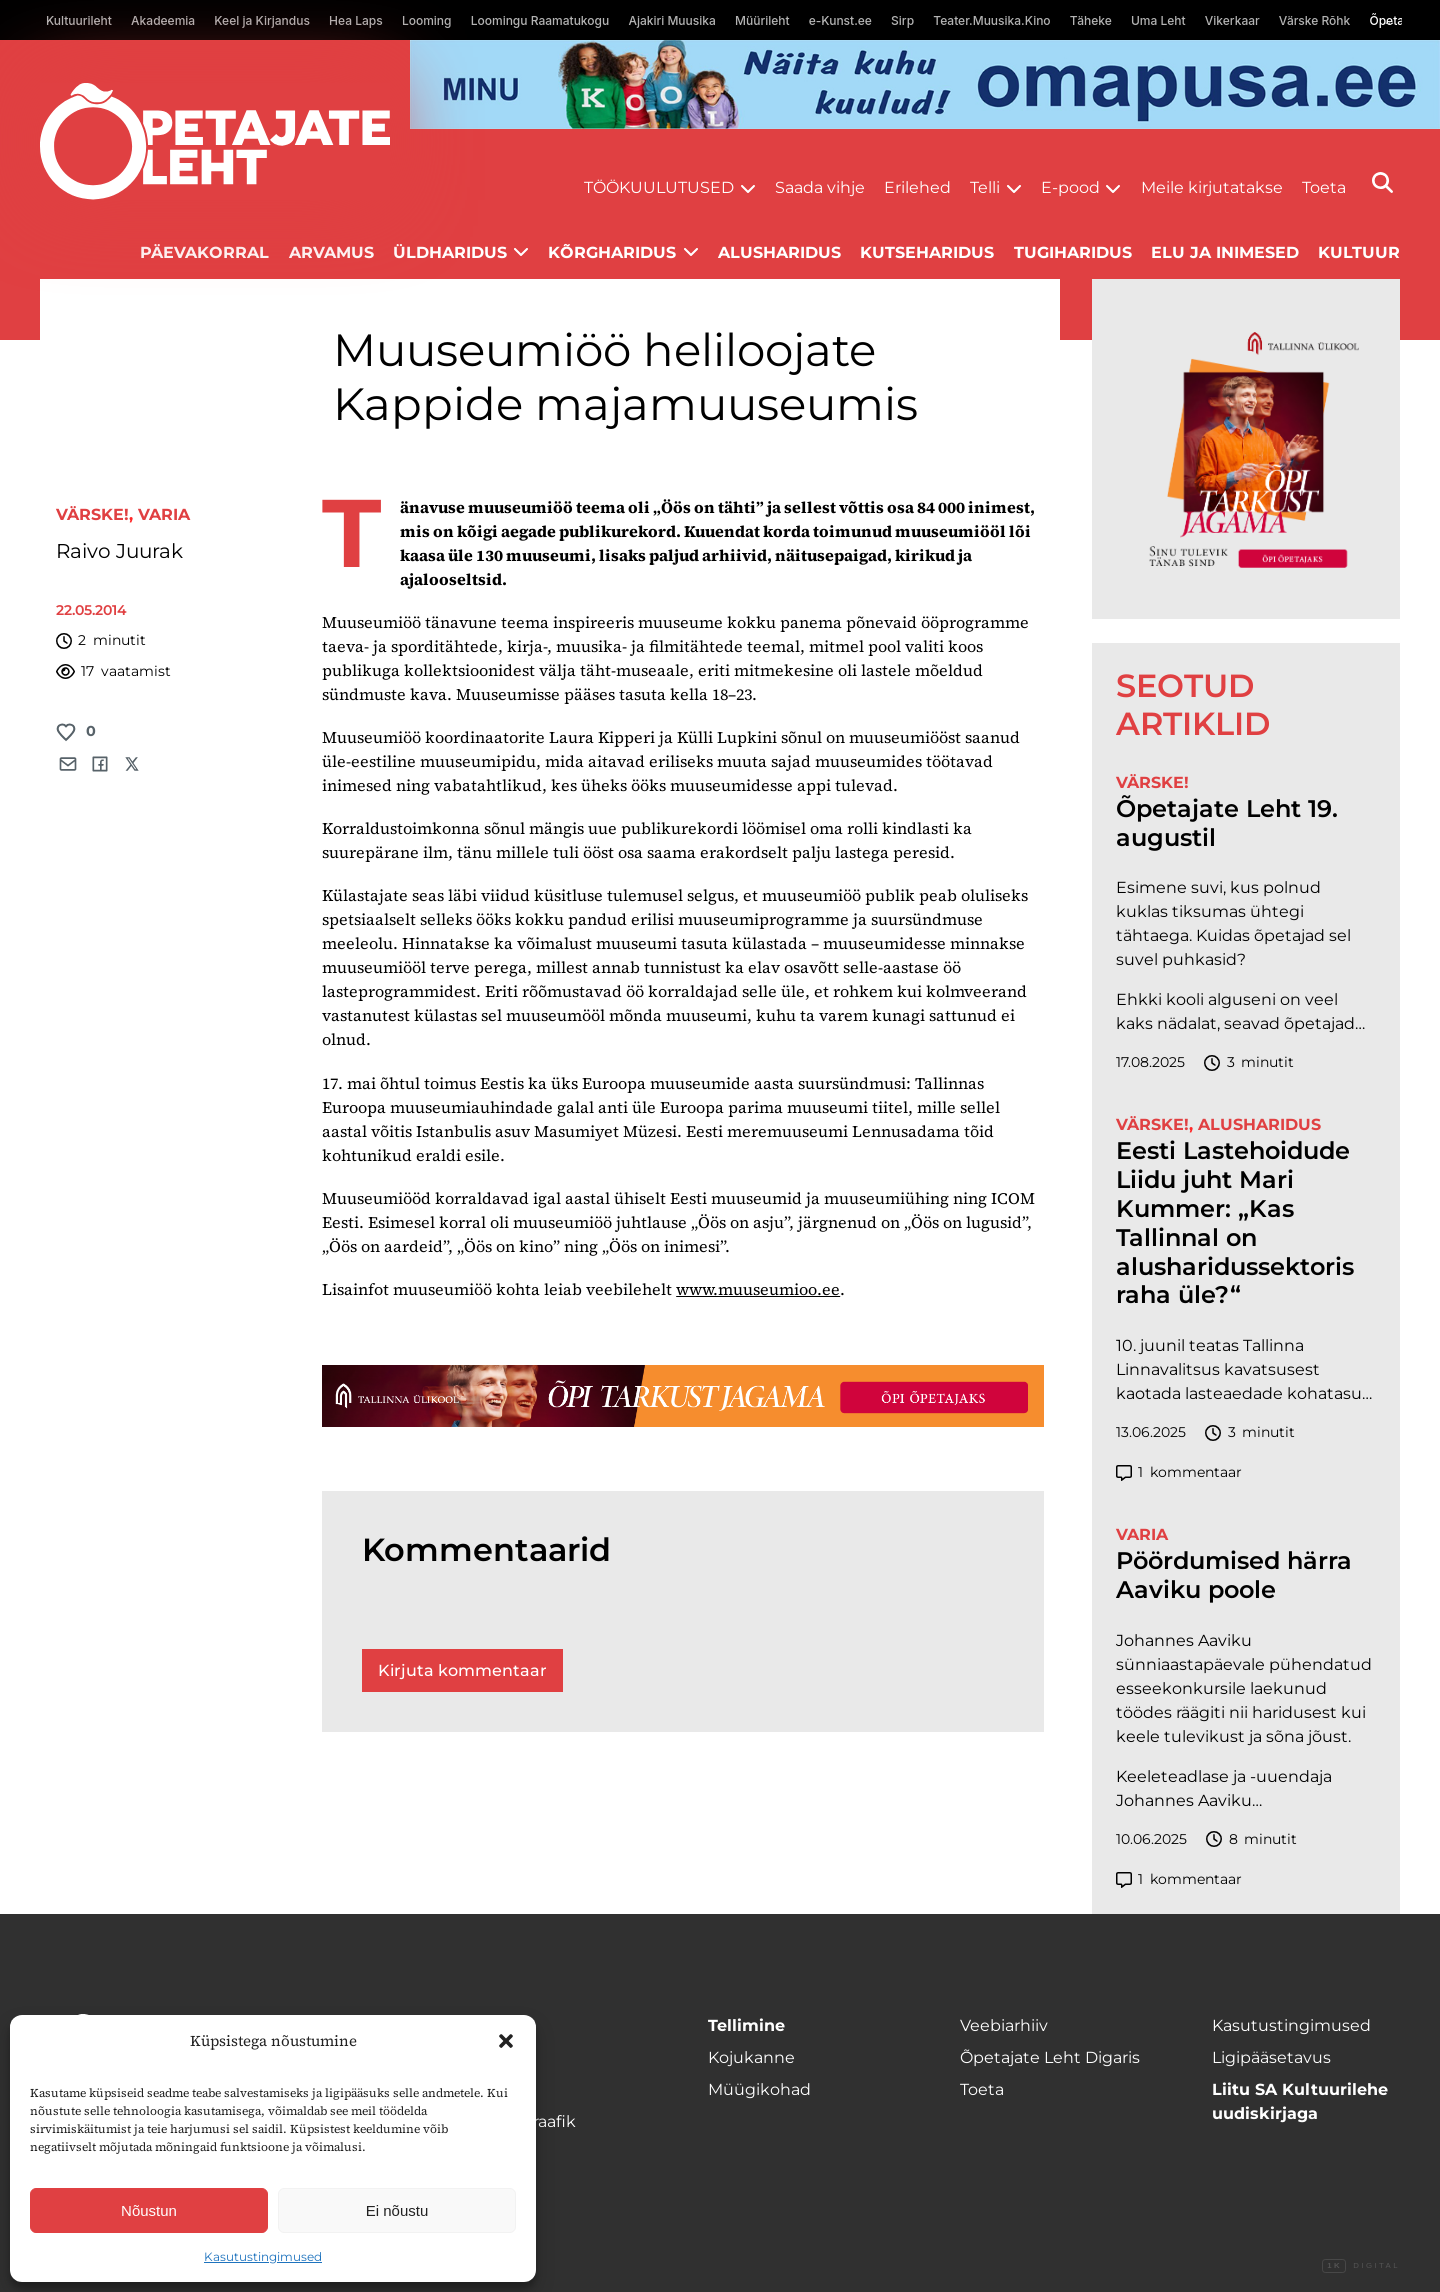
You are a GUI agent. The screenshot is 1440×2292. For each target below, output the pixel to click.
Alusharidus (779, 252)
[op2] (925, 84)
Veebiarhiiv (1004, 2025)
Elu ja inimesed (1225, 252)
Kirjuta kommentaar (462, 1670)
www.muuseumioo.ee (758, 1289)
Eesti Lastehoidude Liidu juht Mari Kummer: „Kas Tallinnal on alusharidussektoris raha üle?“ (1235, 1223)
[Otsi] (1382, 182)
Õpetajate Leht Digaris (1050, 2057)
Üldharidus (450, 252)
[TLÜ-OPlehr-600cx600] (1246, 449)
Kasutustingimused (263, 2256)
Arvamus (331, 252)
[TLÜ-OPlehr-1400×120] (683, 1396)
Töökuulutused (659, 187)
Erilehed (917, 187)
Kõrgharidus (612, 252)
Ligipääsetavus (1271, 2057)
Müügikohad (759, 2089)
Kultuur (1359, 252)
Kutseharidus (927, 252)
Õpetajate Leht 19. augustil (1227, 823)
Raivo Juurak (119, 551)
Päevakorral (204, 252)
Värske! (92, 514)
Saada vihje (820, 187)
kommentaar (1179, 1472)
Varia (164, 514)
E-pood (1070, 187)
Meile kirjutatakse (1212, 187)
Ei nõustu (397, 2210)
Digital (1361, 2266)
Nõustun (149, 2210)
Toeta (1324, 187)
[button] (506, 2041)
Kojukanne (751, 2057)
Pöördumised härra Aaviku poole (1234, 1575)
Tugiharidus (1073, 252)
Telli (985, 187)
